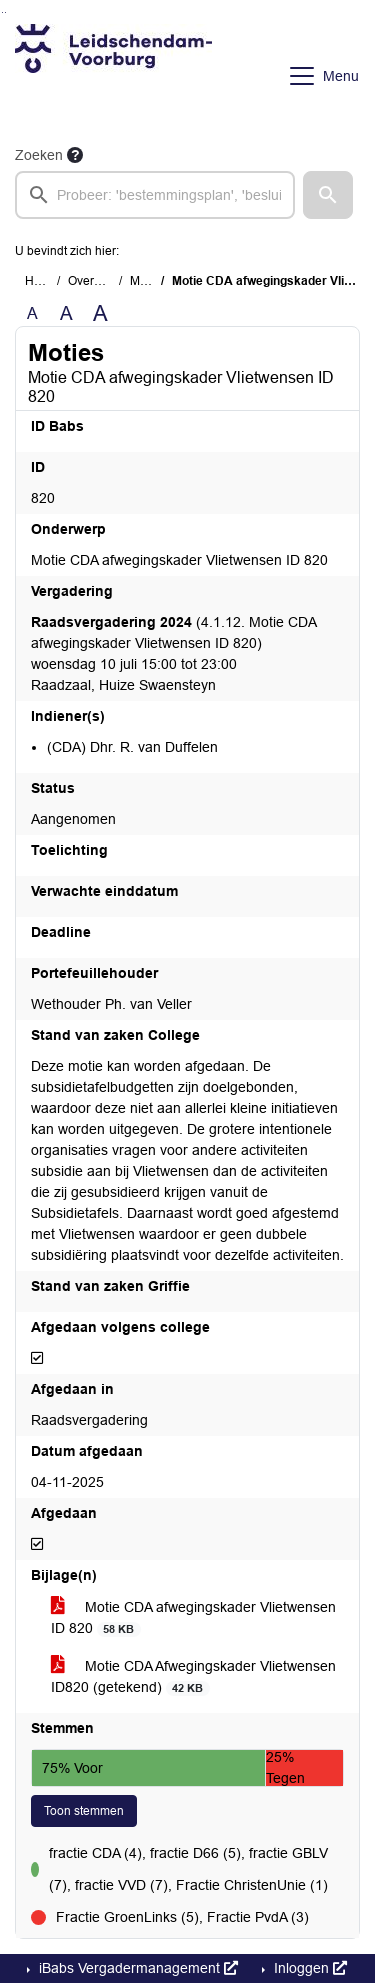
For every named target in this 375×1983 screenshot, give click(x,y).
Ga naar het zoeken (2, 12)
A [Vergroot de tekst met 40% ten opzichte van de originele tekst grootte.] (100, 314)
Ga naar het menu (5, 12)
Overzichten (100, 281)
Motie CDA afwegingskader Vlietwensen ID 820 (193, 1618)
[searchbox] (155, 195)
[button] (328, 195)
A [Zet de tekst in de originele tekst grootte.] (32, 313)
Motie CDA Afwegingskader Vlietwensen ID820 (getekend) (193, 1677)
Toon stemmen (84, 1811)
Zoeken (39, 155)
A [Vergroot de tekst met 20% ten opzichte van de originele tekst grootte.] (66, 313)
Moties (148, 281)
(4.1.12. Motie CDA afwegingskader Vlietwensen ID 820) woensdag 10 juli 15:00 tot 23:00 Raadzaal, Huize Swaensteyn (173, 653)
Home (41, 281)
